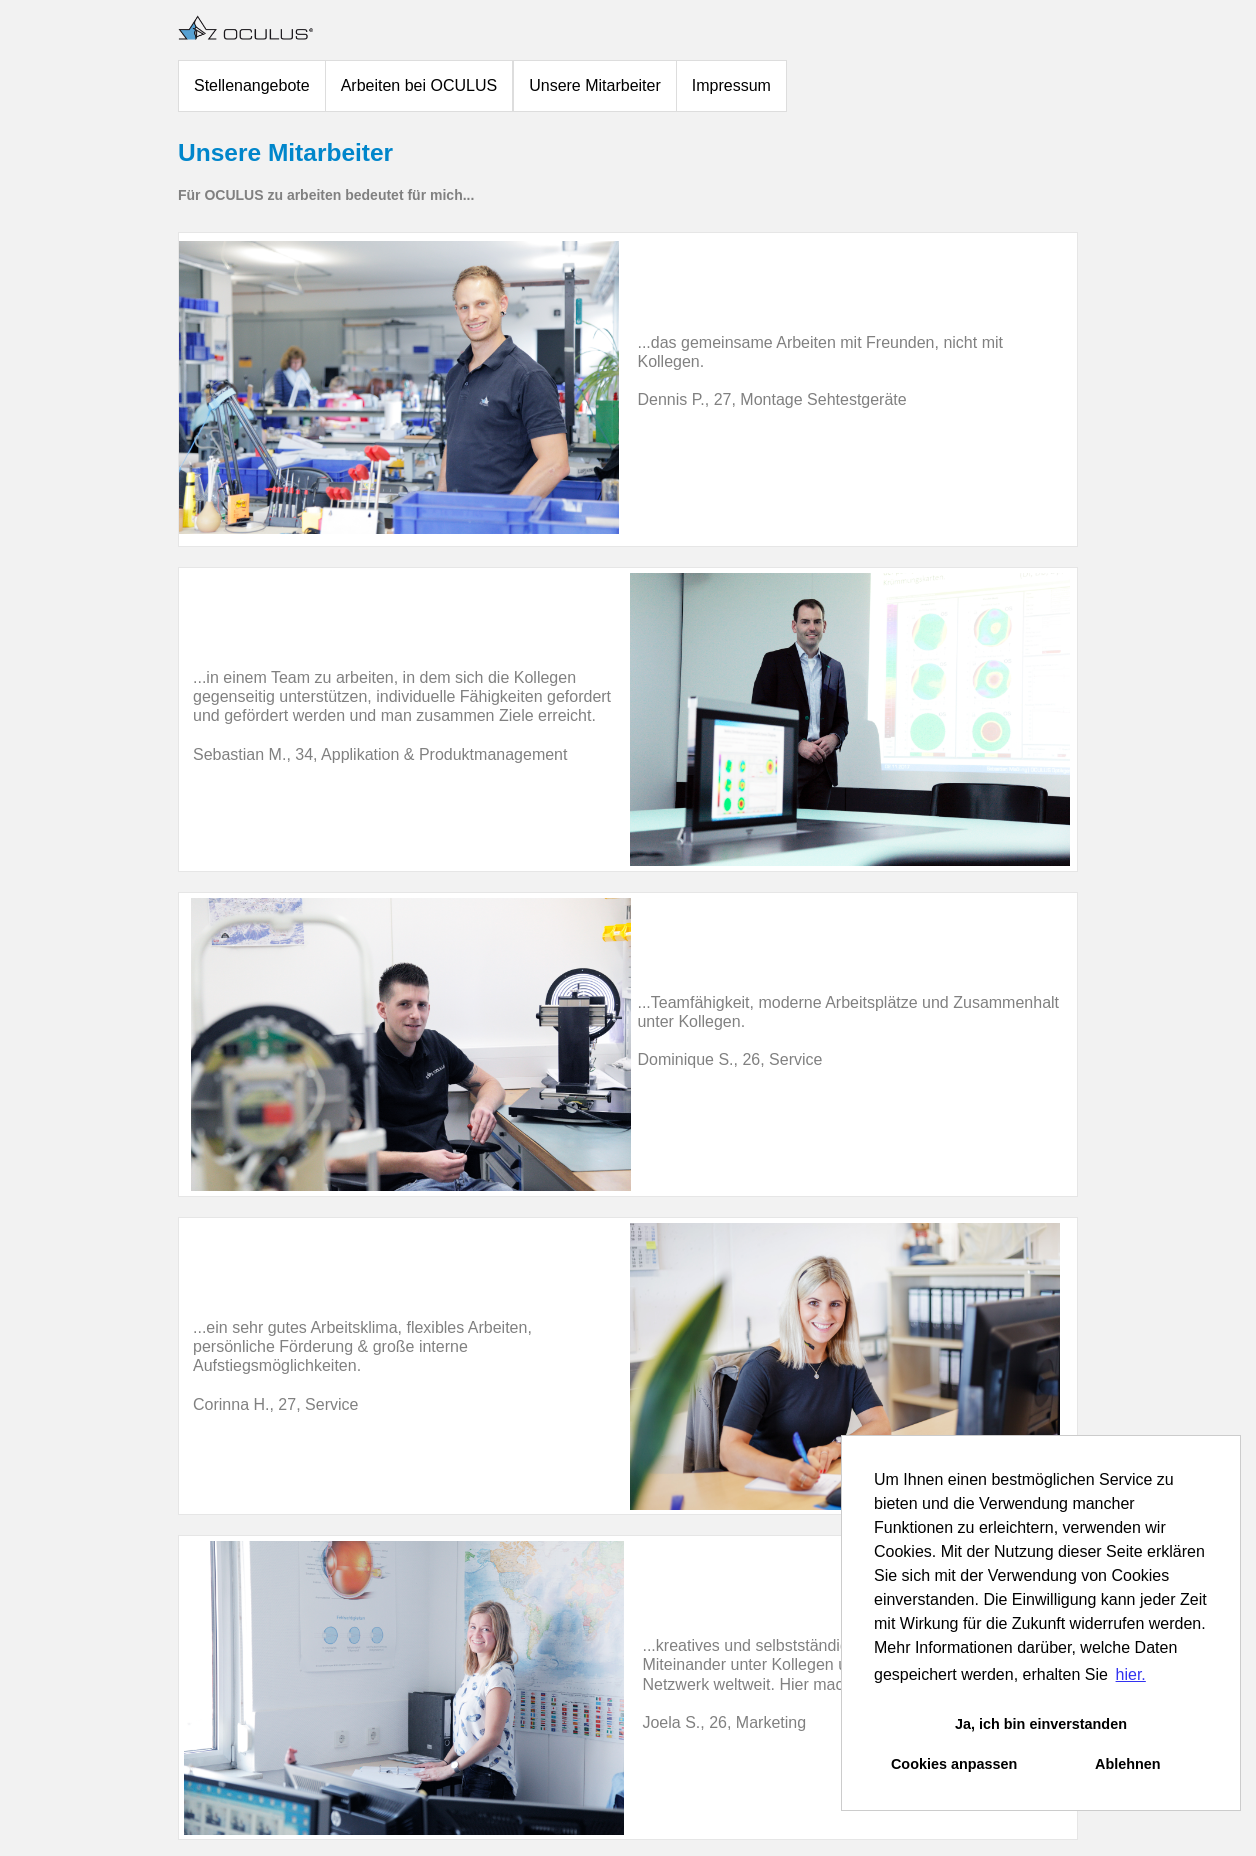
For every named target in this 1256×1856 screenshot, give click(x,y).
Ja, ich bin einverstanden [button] (1041, 1724)
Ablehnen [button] (1128, 1764)
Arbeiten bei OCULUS (419, 85)
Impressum (731, 85)
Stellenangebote (252, 85)
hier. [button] (1131, 1674)
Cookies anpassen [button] (954, 1764)
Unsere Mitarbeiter (595, 85)
